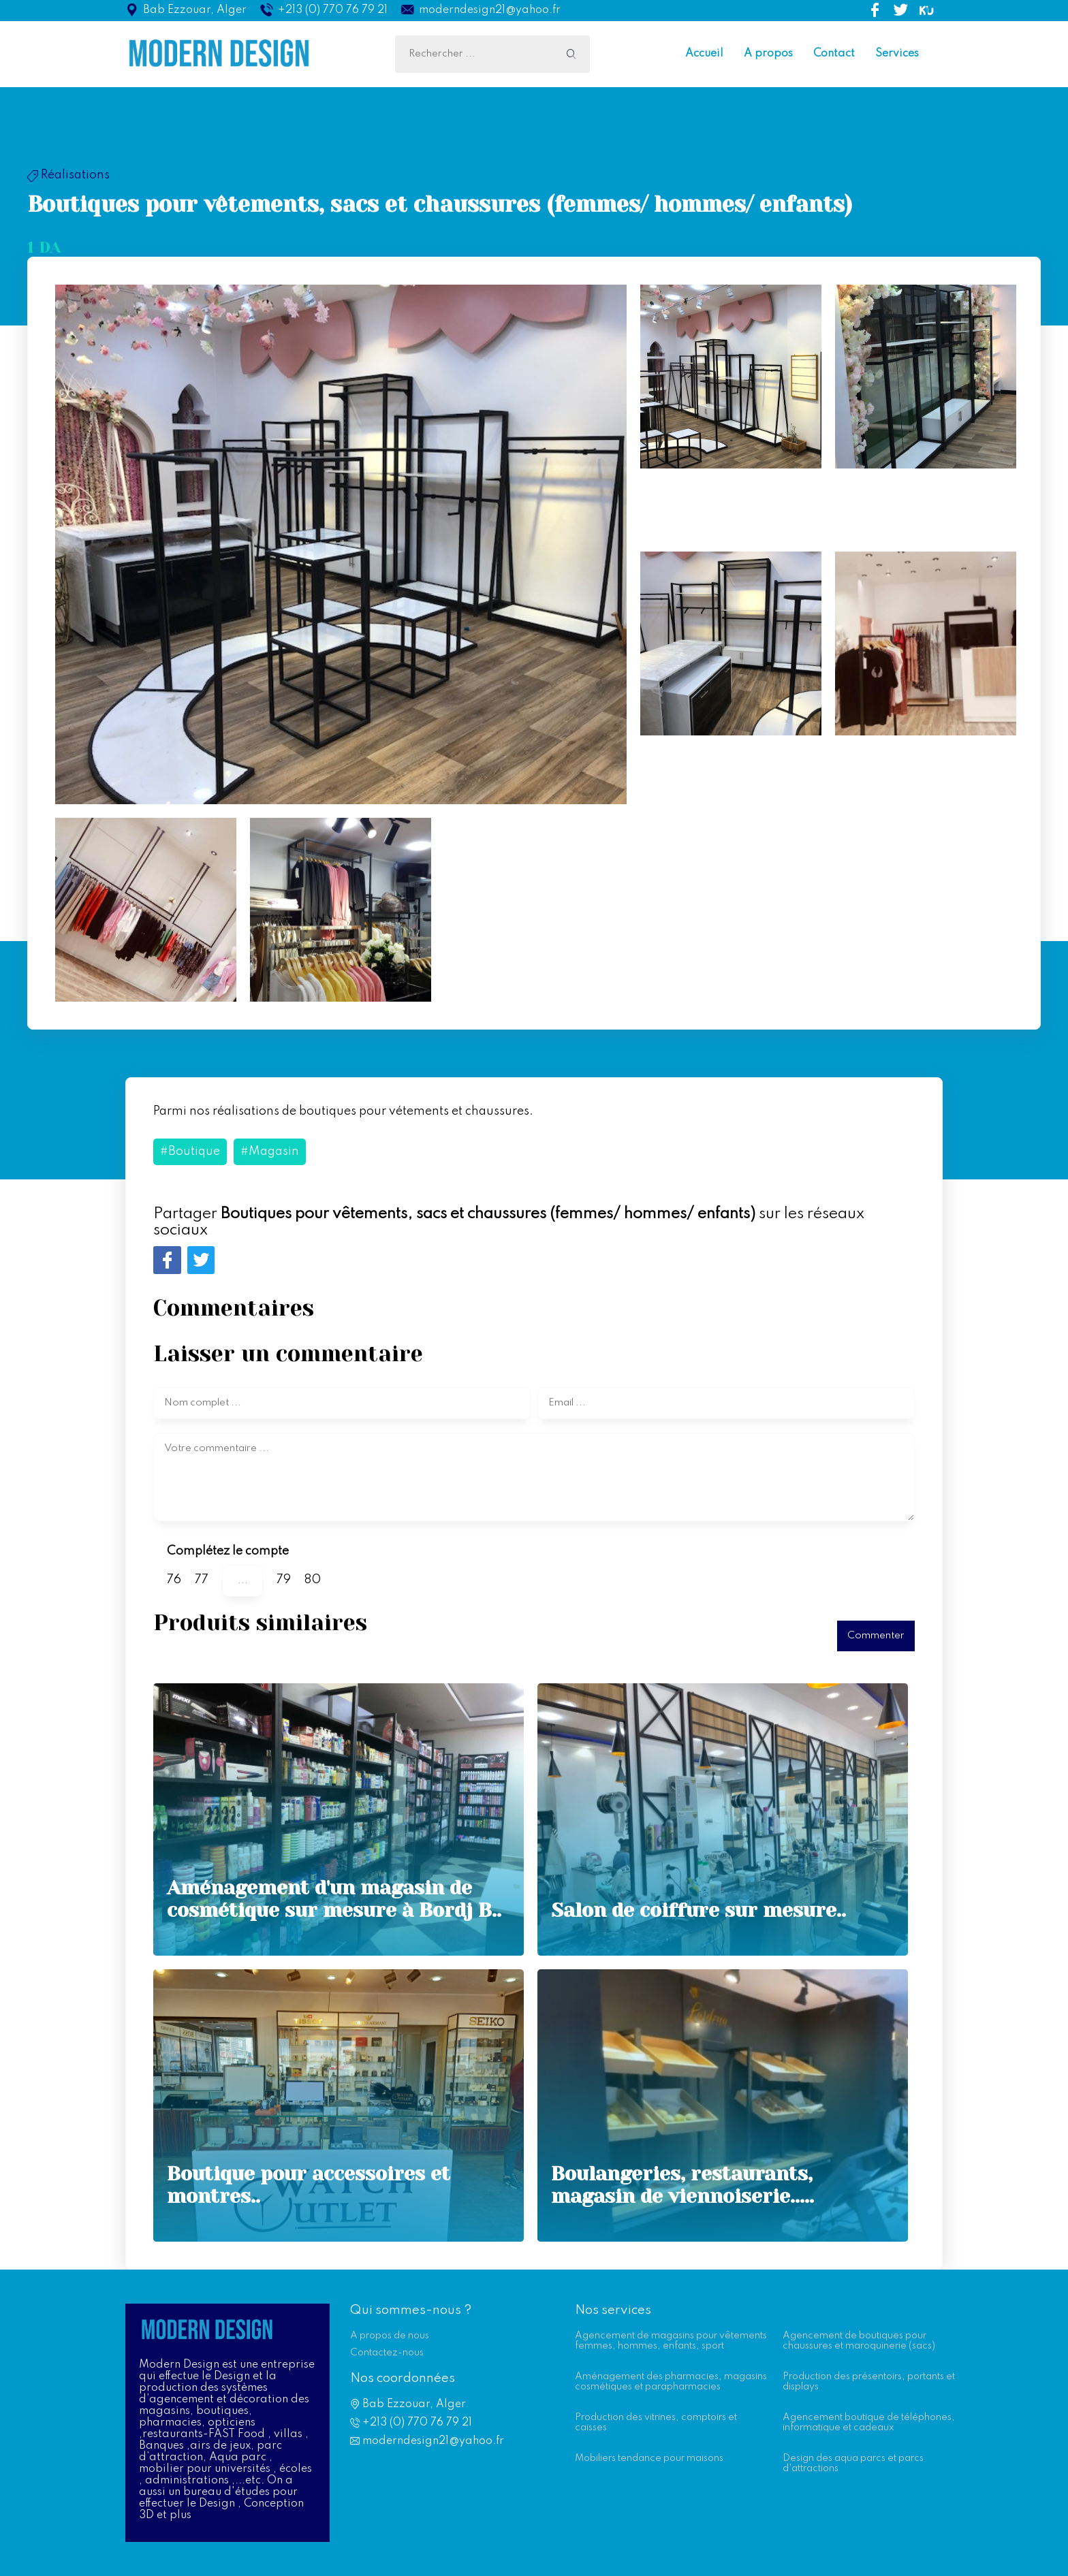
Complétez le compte (228, 1551)
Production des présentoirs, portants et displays (869, 2381)
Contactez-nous (387, 2352)
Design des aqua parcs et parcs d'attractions (853, 2463)
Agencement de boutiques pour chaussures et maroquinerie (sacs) (859, 2341)
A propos (768, 53)
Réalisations (68, 175)
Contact (834, 53)
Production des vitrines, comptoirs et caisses (656, 2422)
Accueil (704, 53)
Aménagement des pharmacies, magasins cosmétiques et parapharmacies (671, 2381)
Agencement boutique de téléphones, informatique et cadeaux (869, 2422)
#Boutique (190, 1151)
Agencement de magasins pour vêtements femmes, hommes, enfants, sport (671, 2341)
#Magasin (269, 1151)
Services (897, 53)
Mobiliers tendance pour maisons (649, 2458)
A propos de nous (389, 2335)
